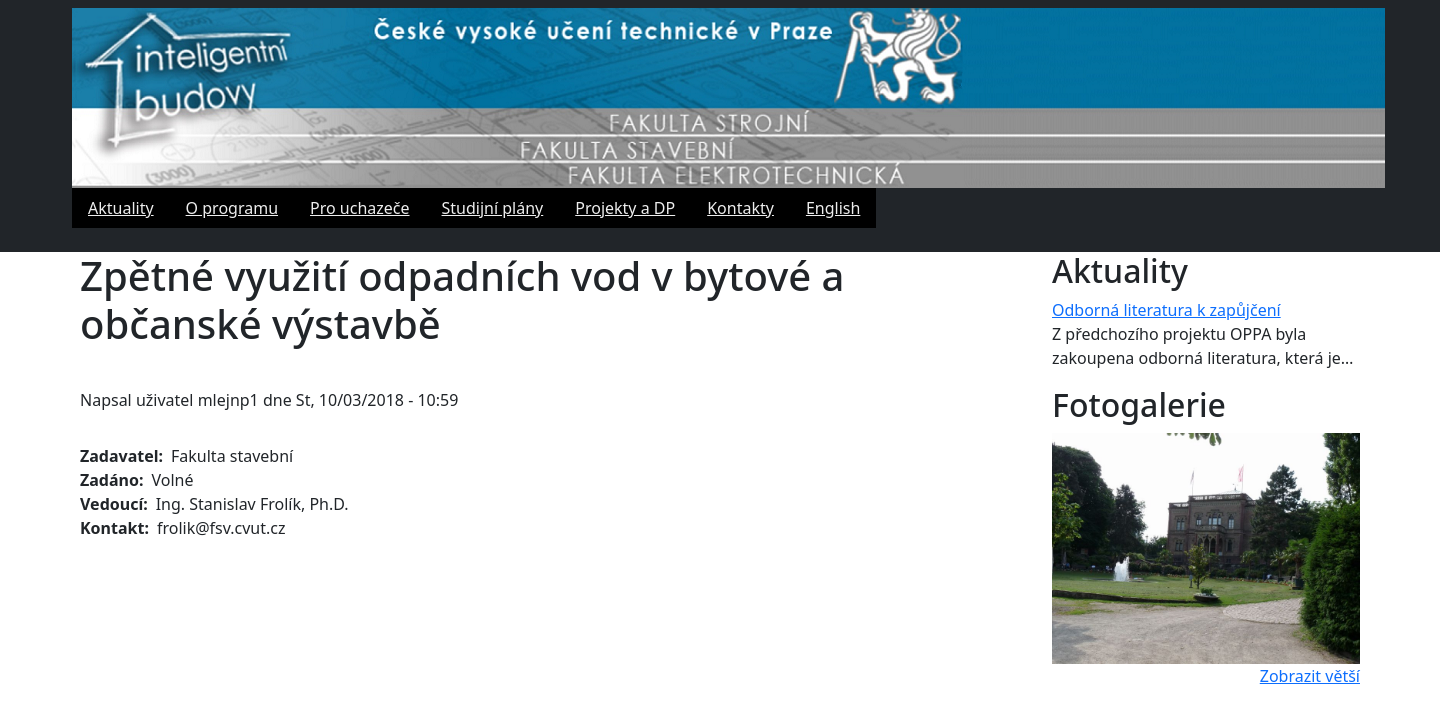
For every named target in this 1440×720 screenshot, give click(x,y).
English (833, 208)
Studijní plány (493, 208)
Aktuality (121, 208)
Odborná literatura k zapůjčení (1166, 310)
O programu (232, 208)
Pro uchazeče (360, 208)
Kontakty (740, 208)
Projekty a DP (625, 208)
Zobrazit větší (1310, 676)
